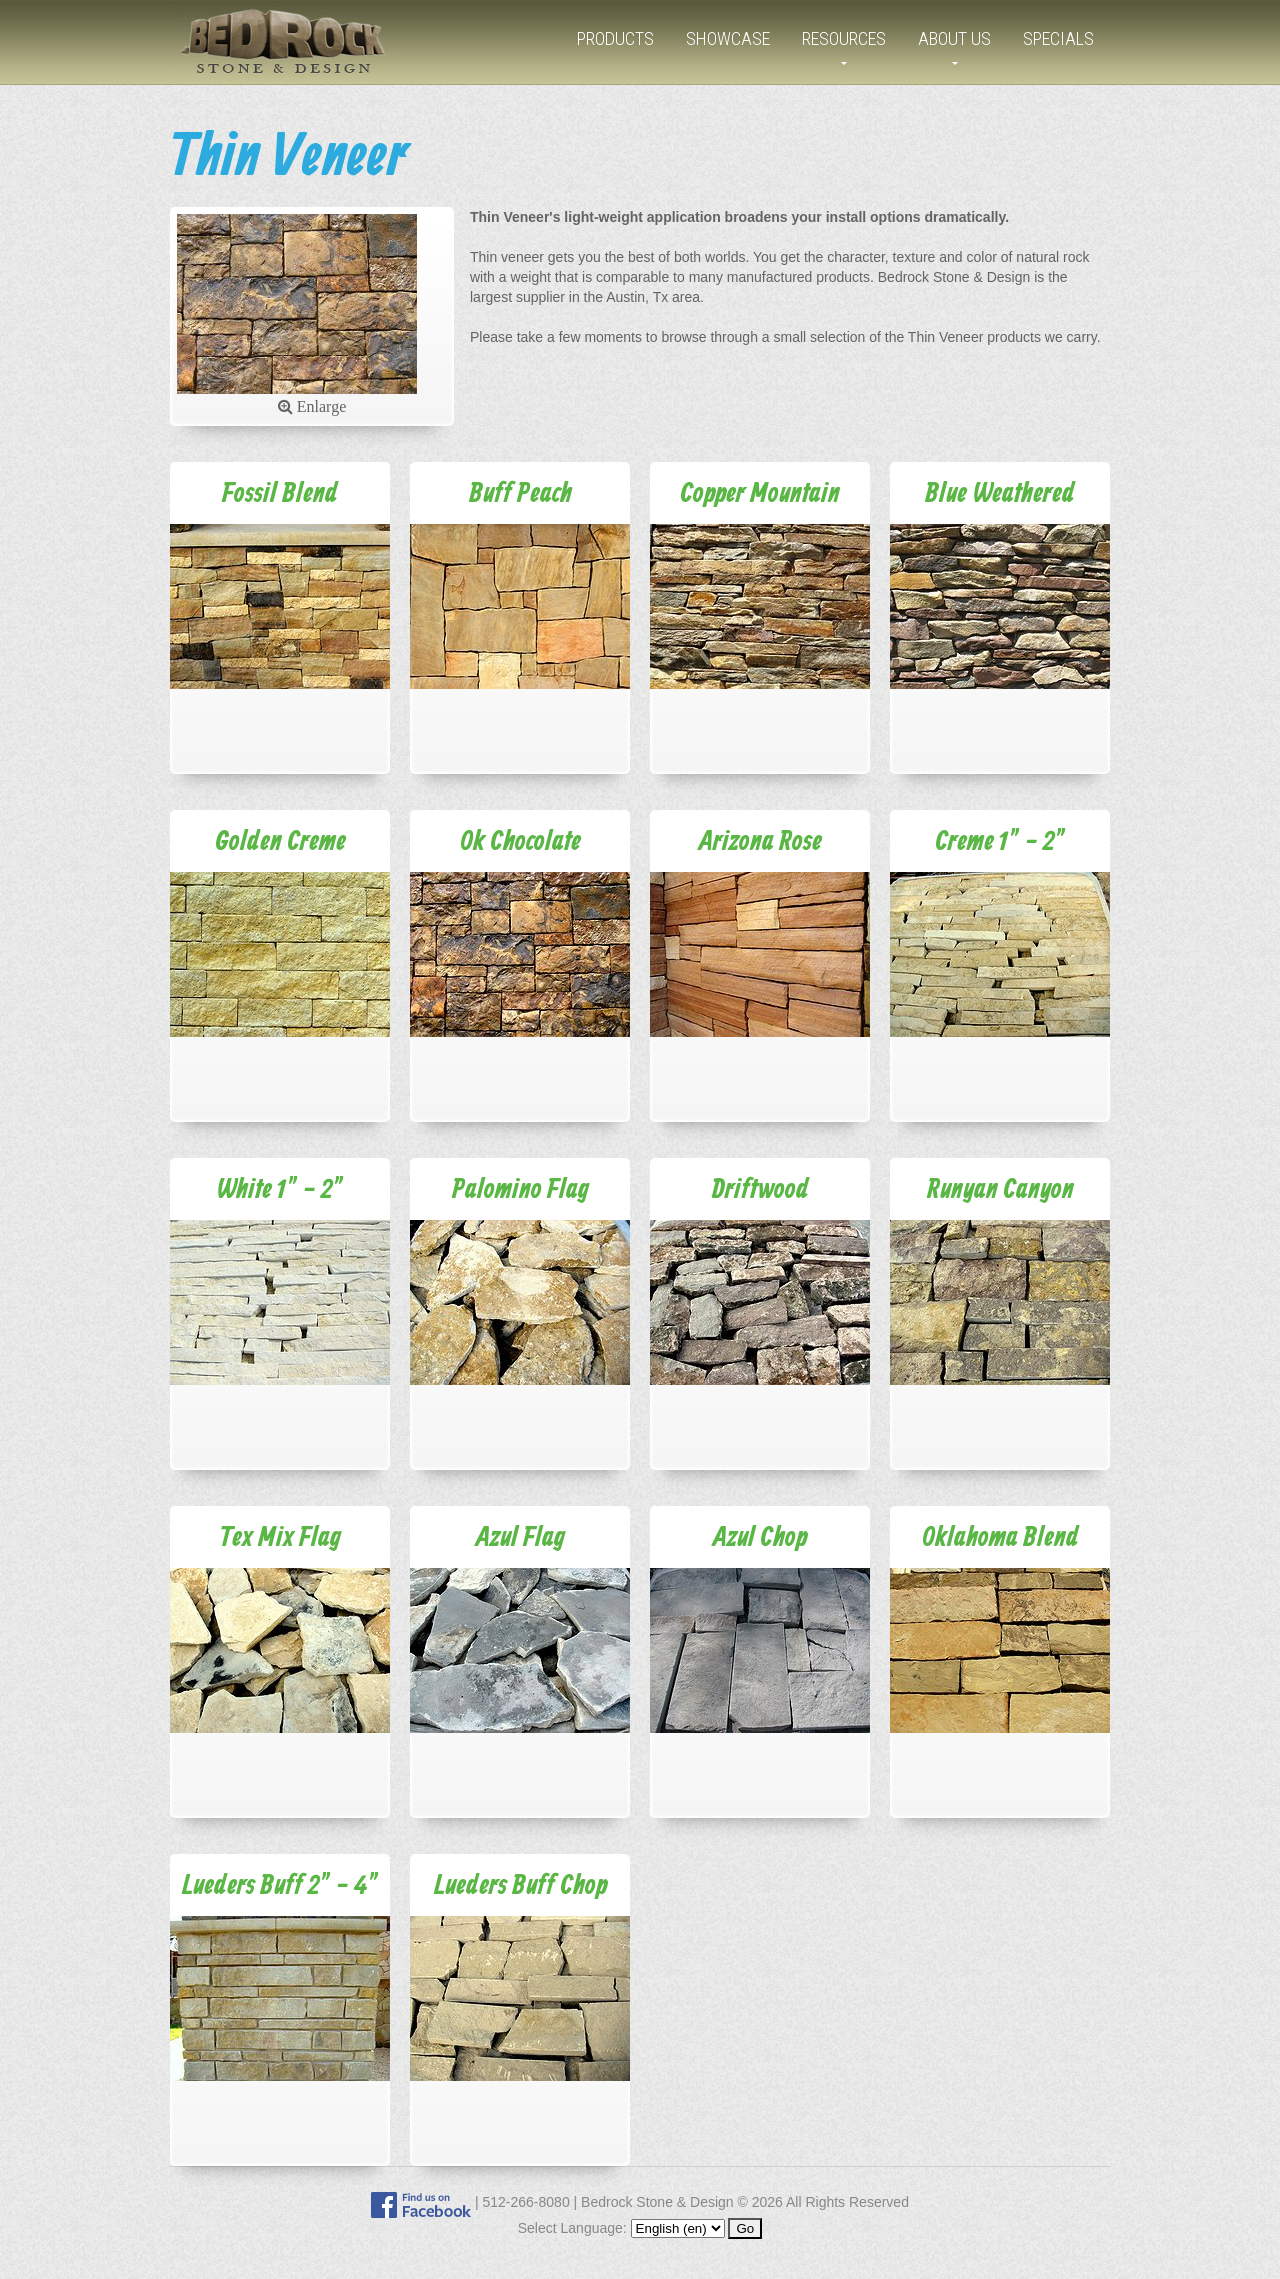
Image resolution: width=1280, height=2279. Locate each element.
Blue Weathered (1000, 494)
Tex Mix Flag (280, 1538)
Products (615, 38)
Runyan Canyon (1000, 1190)
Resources (844, 38)
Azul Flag (520, 1538)
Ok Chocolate (520, 842)
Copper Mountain (760, 494)
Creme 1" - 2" (1000, 842)
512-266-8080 (525, 2202)
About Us (954, 38)
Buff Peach (520, 494)
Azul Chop (760, 1538)
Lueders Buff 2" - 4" (280, 1886)
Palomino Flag (520, 1190)
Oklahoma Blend (1000, 1538)
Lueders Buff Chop (520, 1886)
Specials (1058, 38)
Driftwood (760, 1190)
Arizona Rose (760, 842)
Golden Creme (280, 842)
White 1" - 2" (280, 1190)
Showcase (728, 38)
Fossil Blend (280, 494)
